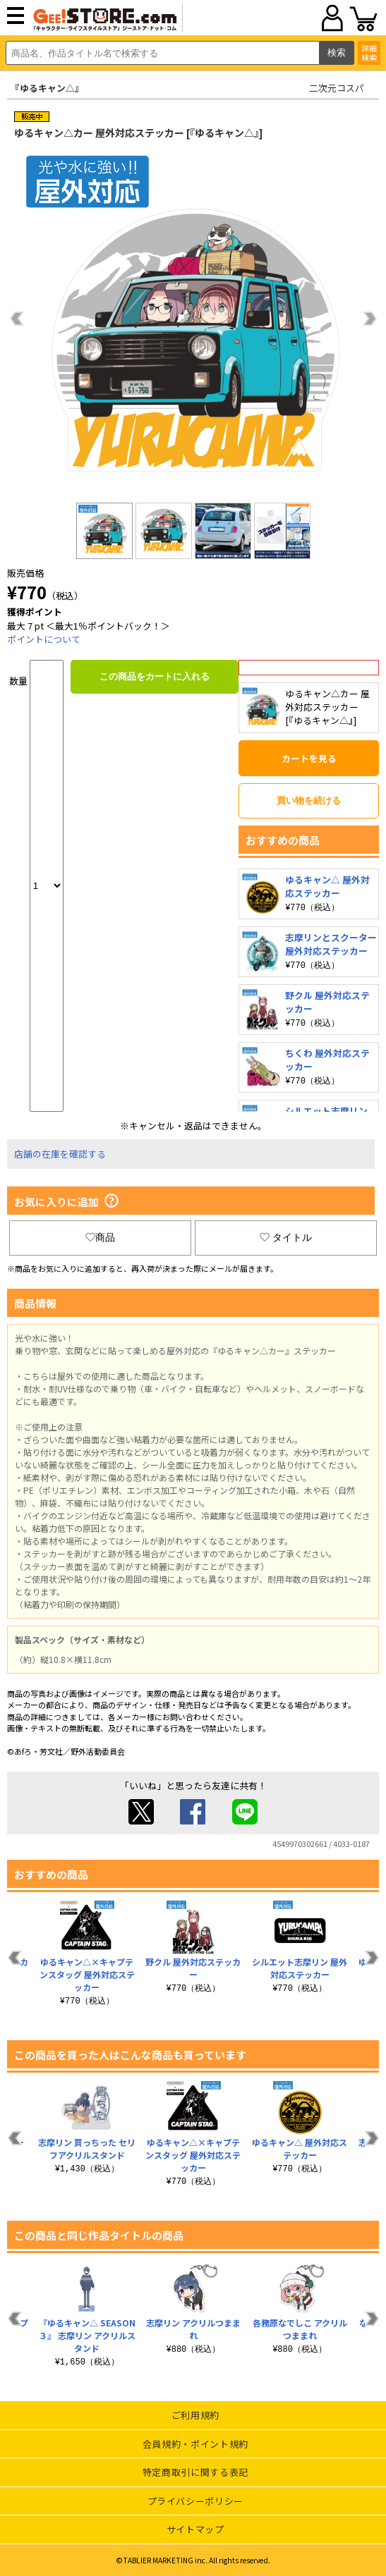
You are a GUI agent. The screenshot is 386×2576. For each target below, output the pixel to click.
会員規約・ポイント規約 (195, 2444)
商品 (100, 1237)
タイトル (286, 1237)
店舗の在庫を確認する (60, 1153)
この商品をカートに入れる (154, 676)
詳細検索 (369, 52)
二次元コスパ (336, 87)
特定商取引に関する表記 (195, 2472)
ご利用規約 (195, 2415)
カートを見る (309, 758)
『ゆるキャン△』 (47, 87)
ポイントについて (43, 639)
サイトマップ (195, 2529)
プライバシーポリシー (195, 2501)
